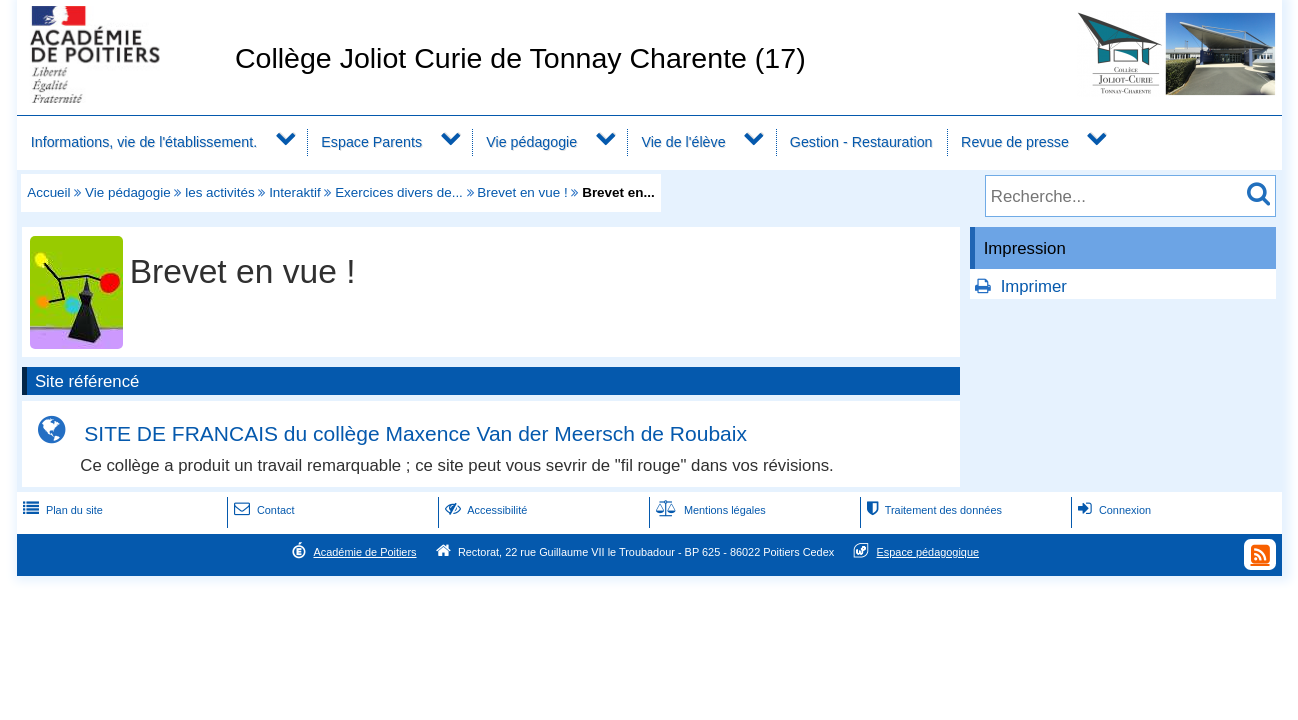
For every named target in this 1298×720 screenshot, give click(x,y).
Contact (262, 510)
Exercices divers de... (399, 192)
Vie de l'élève (683, 142)
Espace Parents (371, 142)
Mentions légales (709, 510)
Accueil (48, 192)
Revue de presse (1015, 142)
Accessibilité (484, 510)
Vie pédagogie (531, 142)
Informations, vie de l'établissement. (144, 142)
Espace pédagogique (928, 552)
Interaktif (295, 192)
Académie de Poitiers (364, 552)
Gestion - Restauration (861, 142)
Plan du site (61, 510)
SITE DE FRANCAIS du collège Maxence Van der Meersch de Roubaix (415, 433)
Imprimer (1034, 286)
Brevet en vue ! (522, 192)
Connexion (1112, 510)
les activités (219, 192)
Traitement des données (932, 510)
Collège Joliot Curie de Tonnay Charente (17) (520, 58)
